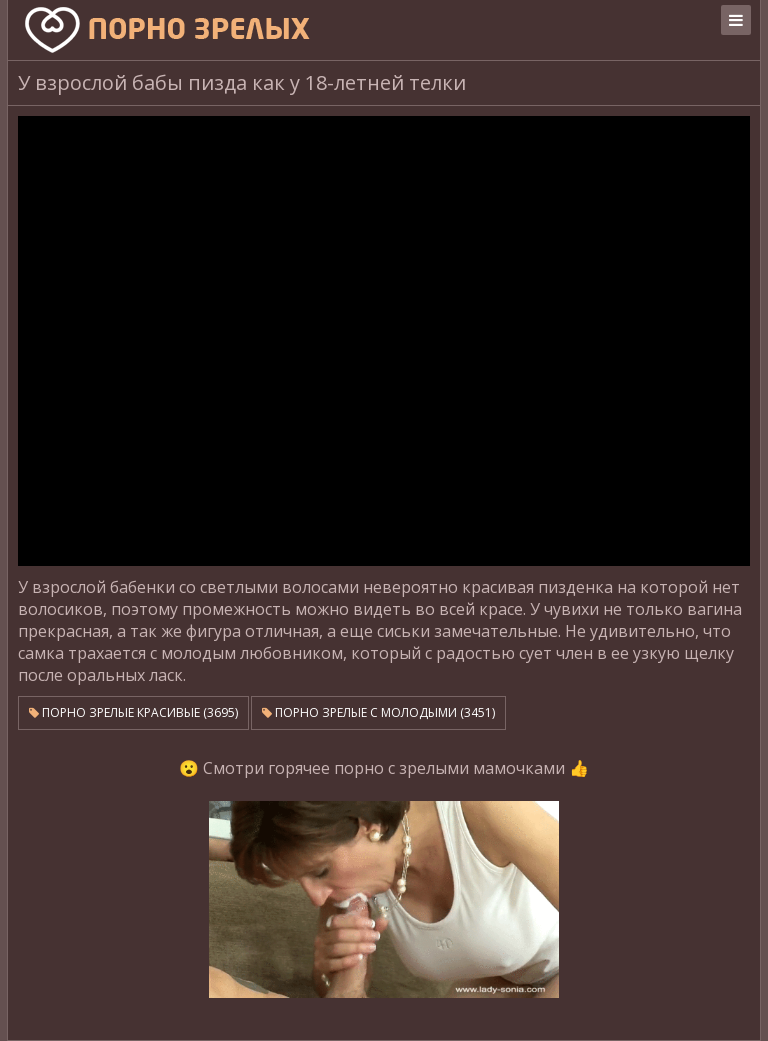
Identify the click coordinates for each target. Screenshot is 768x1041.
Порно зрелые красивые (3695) (133, 712)
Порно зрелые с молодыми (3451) (378, 712)
